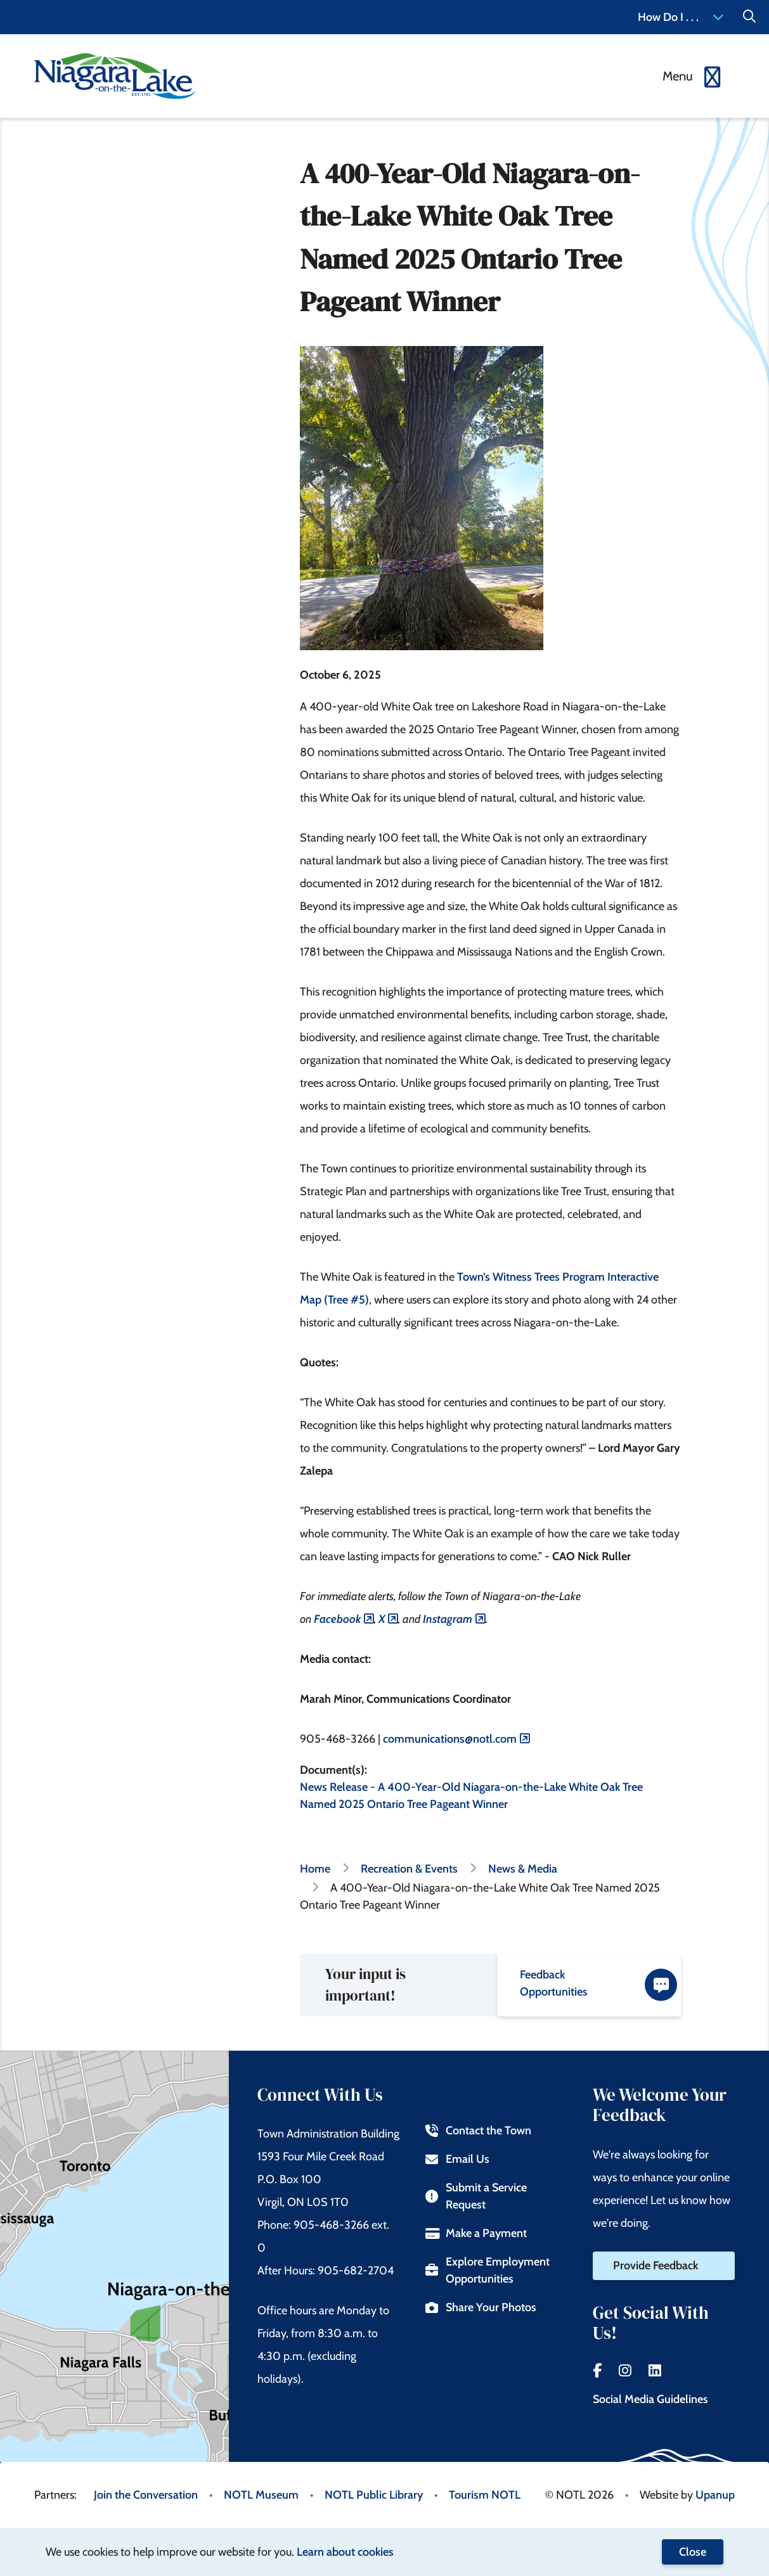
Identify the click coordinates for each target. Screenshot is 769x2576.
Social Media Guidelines (650, 2399)
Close (692, 2552)
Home (315, 1869)
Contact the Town (478, 2130)
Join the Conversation (146, 2495)
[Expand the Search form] (749, 17)
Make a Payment (476, 2233)
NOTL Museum (261, 2495)
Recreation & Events (409, 1869)
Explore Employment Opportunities (487, 2270)
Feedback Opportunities (598, 1984)
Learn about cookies (345, 2552)
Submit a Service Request (476, 2196)
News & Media (522, 1869)
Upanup (715, 2495)
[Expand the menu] (692, 76)
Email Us (457, 2159)
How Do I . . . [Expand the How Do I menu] (681, 17)
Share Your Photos (480, 2307)
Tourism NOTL (484, 2495)
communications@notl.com (450, 1739)
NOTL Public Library (374, 2495)
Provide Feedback (655, 2265)
